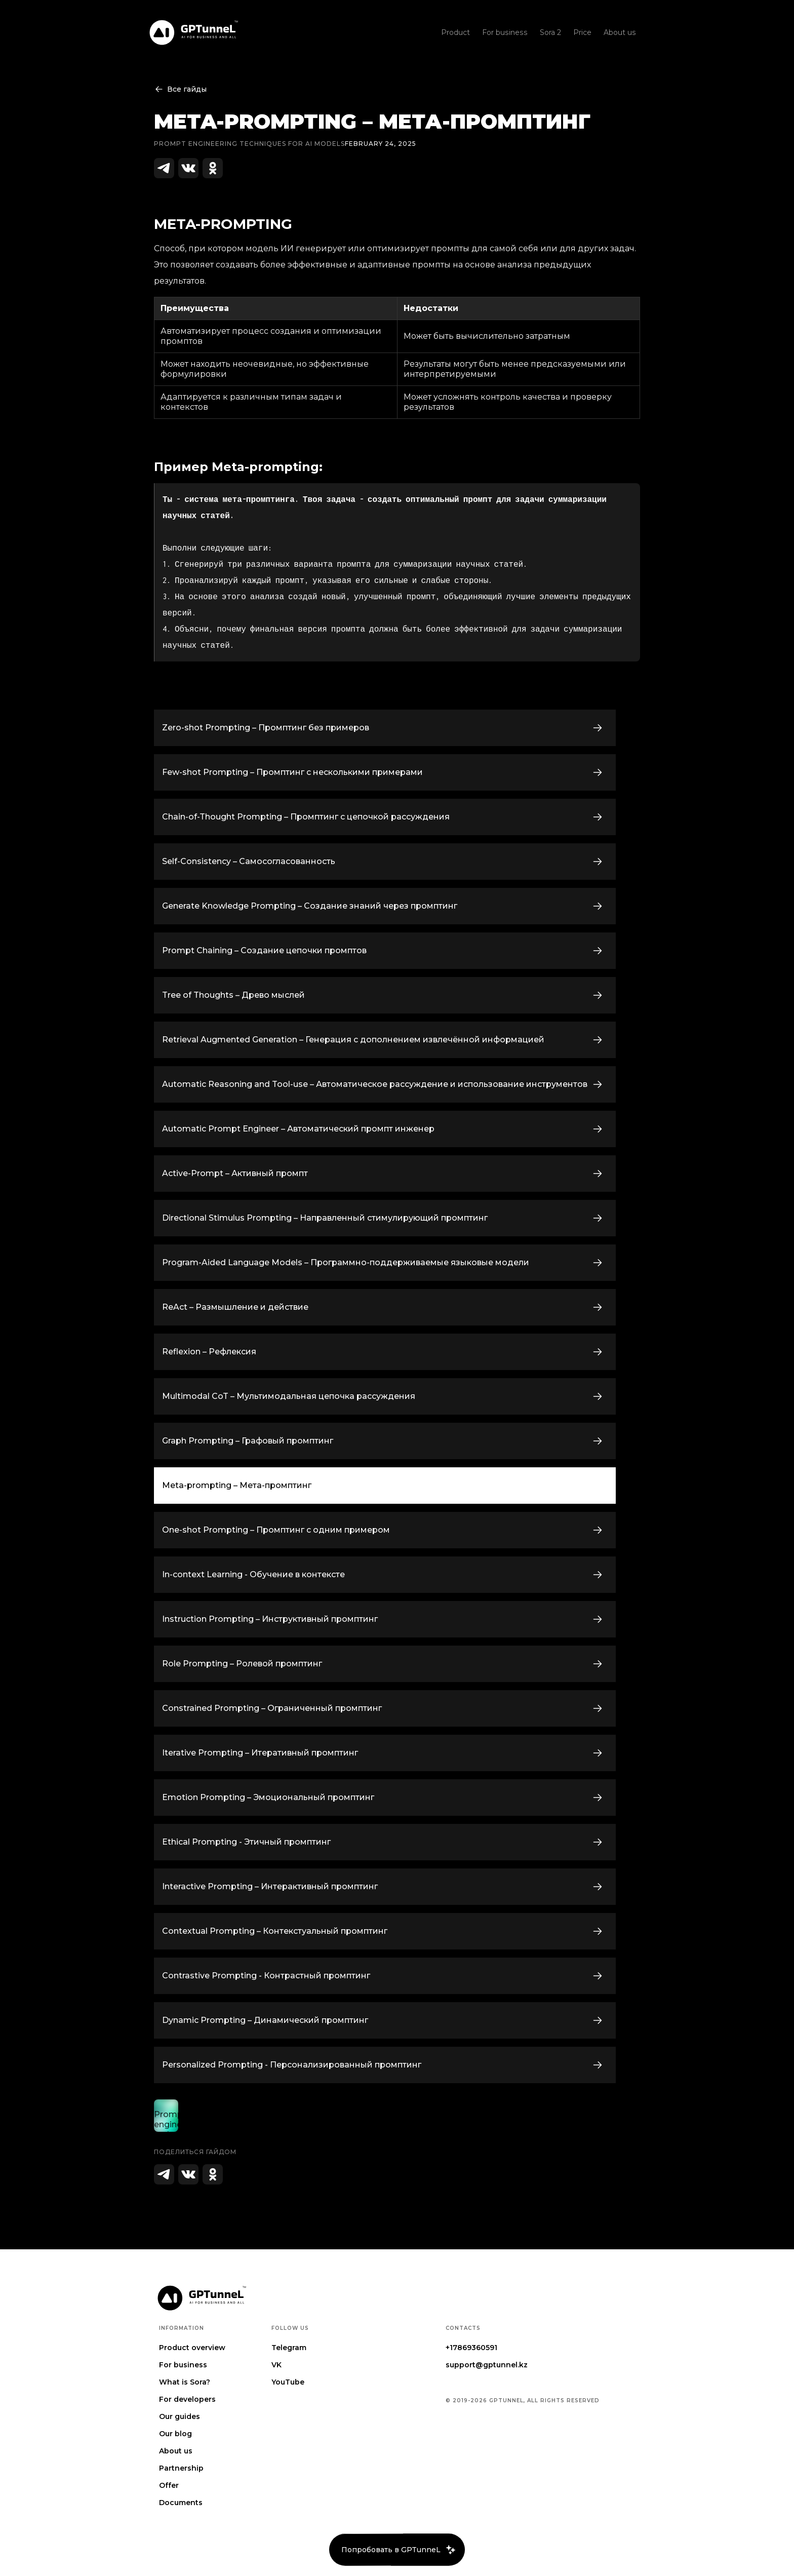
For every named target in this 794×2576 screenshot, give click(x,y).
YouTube (287, 2382)
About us (175, 2450)
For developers (187, 2399)
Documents (181, 2502)
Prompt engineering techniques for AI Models (249, 143)
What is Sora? (184, 2382)
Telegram (288, 2347)
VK (276, 2364)
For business (183, 2364)
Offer (169, 2485)
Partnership (181, 2468)
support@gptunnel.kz (487, 2364)
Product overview (192, 2347)
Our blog (175, 2433)
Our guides (179, 2416)
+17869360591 (471, 2347)
